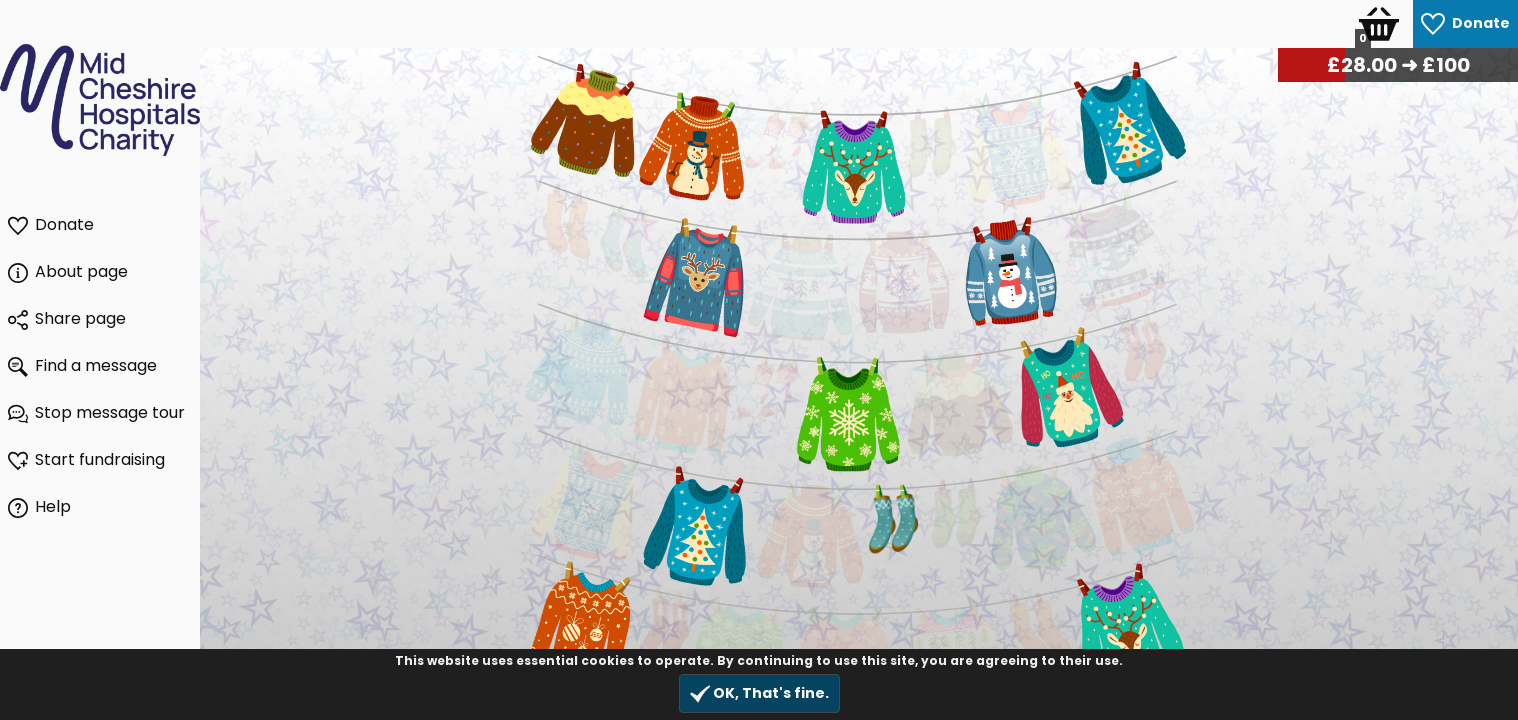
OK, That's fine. (759, 693)
